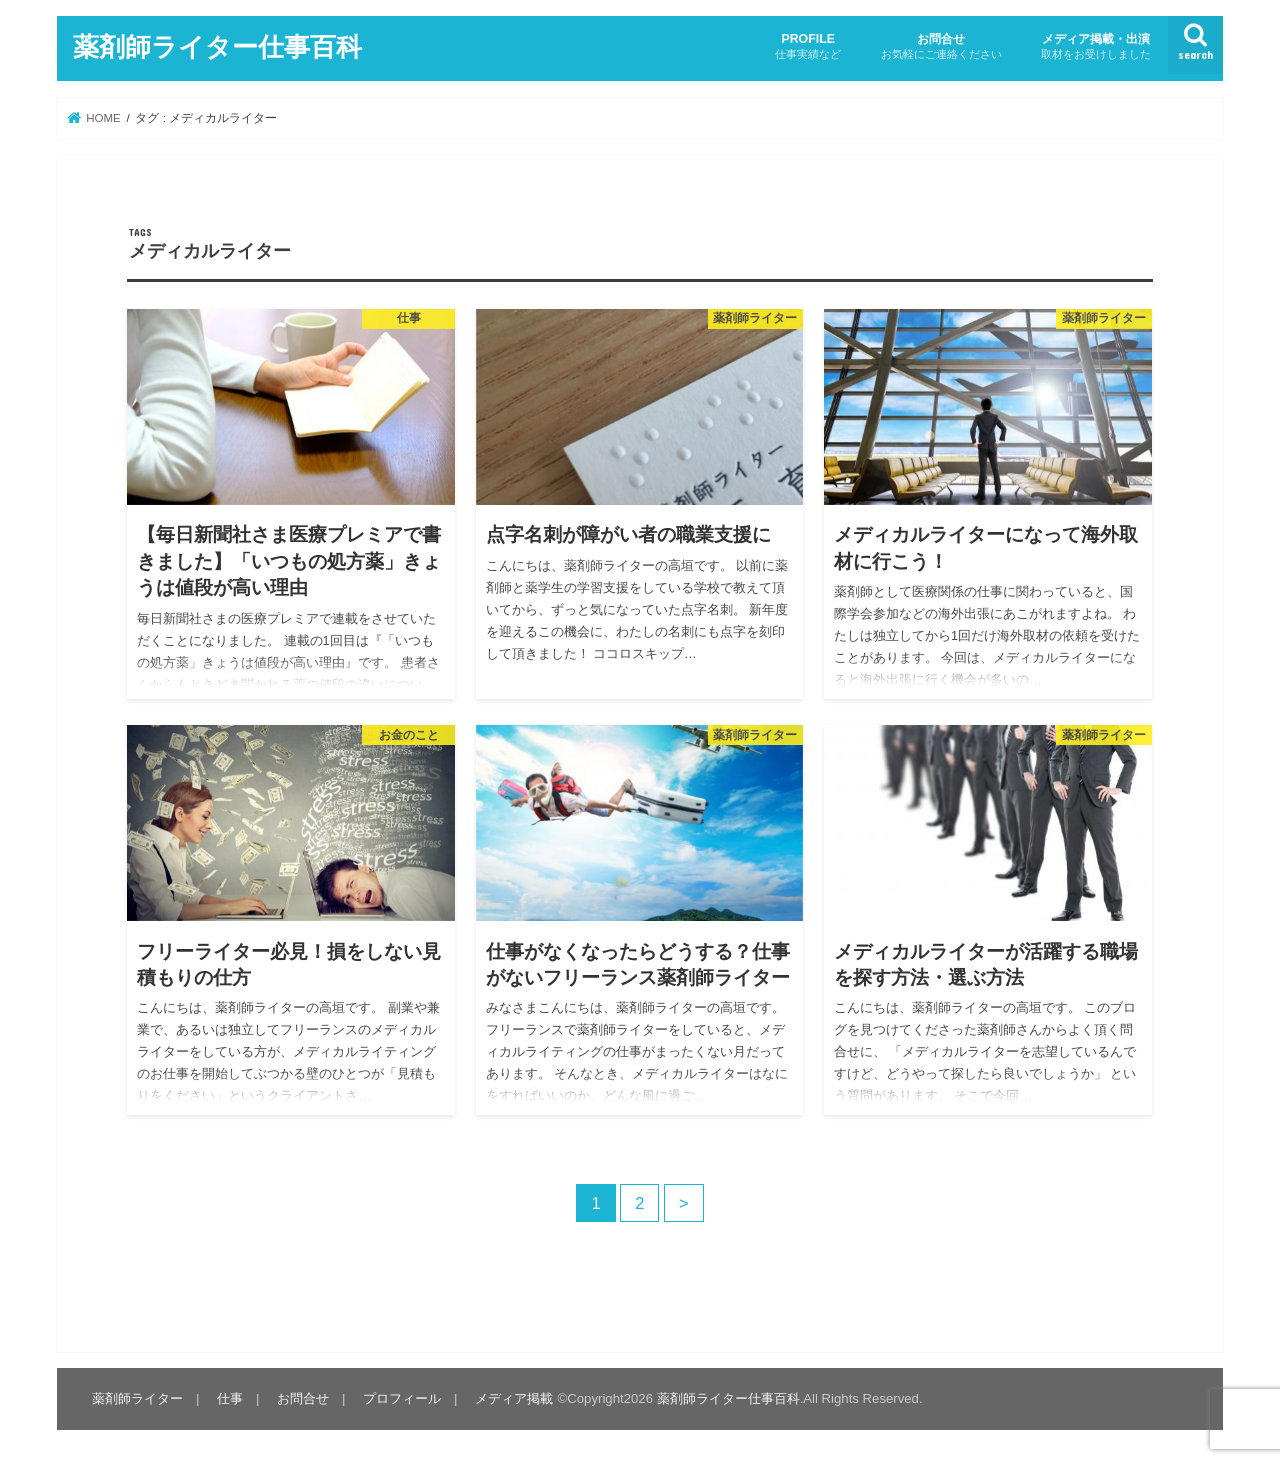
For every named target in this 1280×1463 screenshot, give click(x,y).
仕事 (230, 1398)
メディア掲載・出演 (1096, 46)
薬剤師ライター (137, 1398)
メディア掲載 (514, 1398)
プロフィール (402, 1398)
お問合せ (941, 46)
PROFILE (808, 46)
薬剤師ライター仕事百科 (217, 45)
